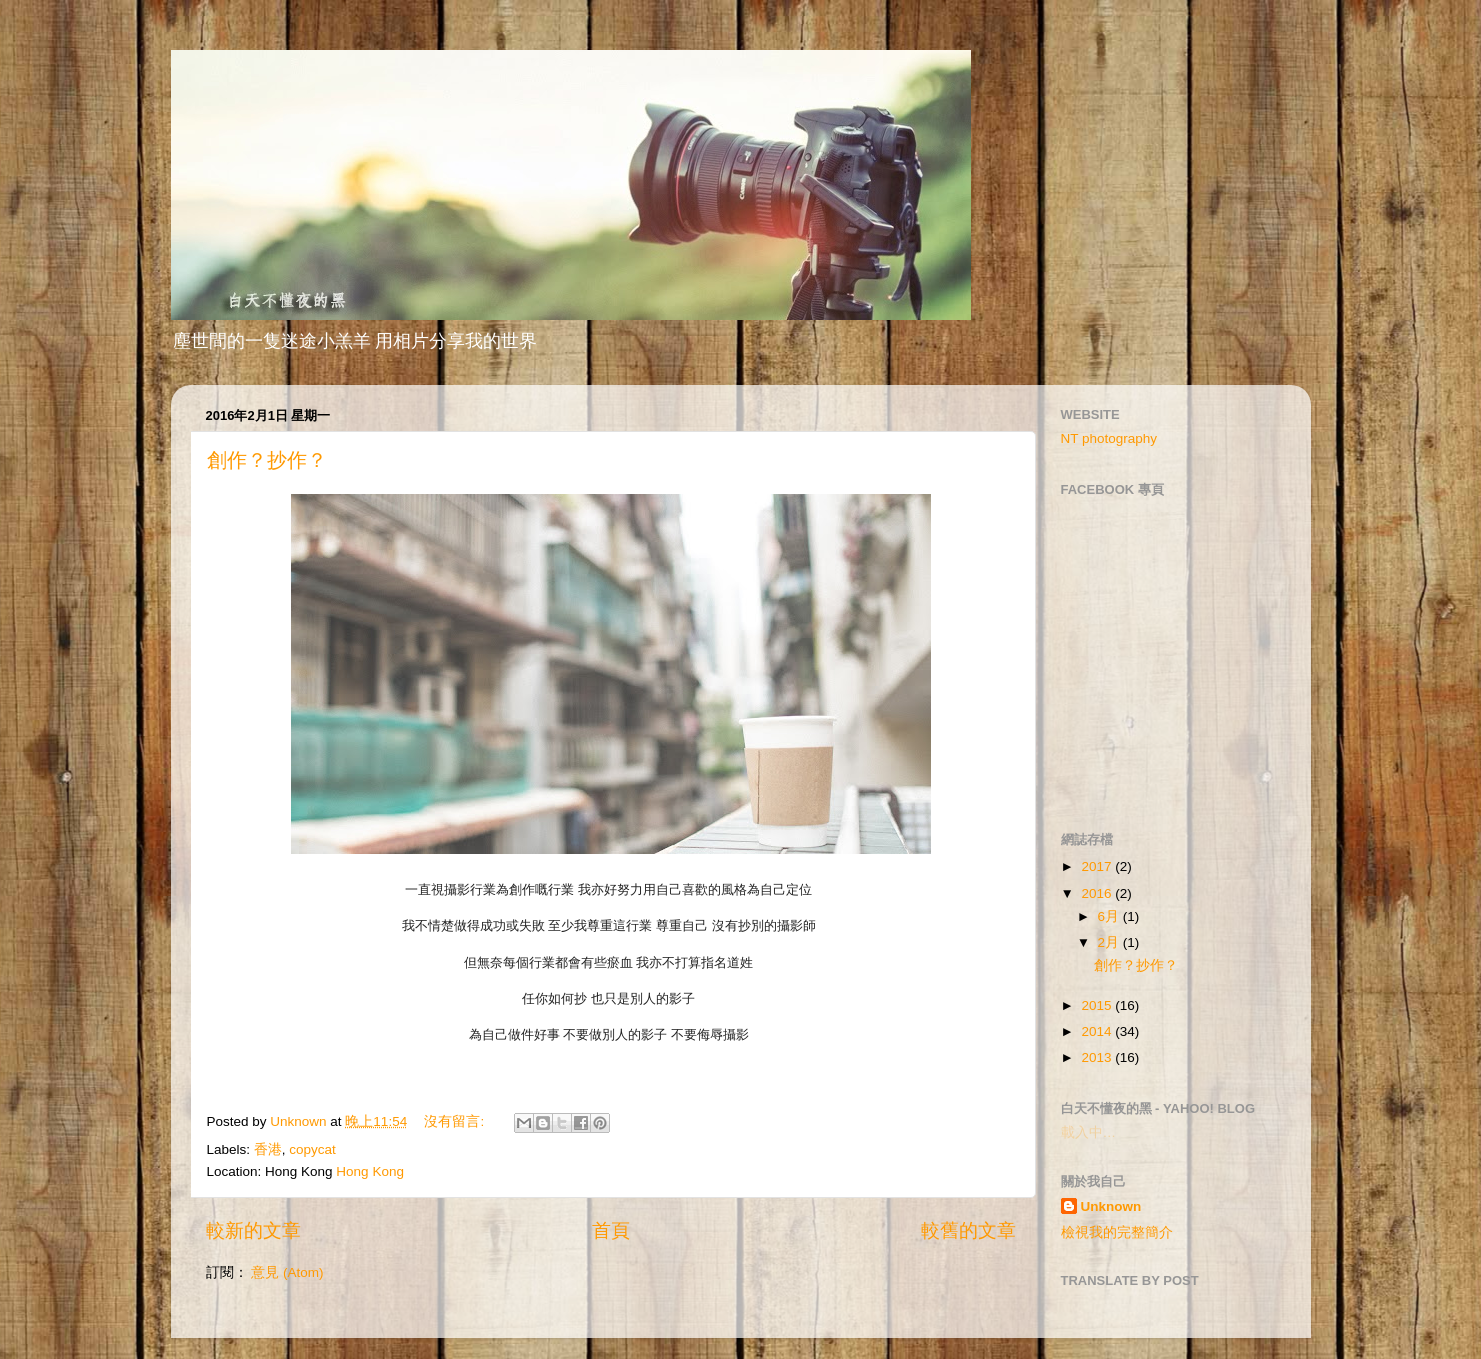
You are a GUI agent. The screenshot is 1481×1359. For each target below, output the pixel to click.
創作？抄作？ (267, 460)
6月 (1110, 916)
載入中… (1089, 1132)
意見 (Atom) (287, 1272)
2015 (1098, 1005)
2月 (1110, 942)
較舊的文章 (968, 1230)
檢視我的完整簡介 (1117, 1232)
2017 (1098, 866)
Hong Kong (370, 1171)
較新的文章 (253, 1230)
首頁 (611, 1230)
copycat (312, 1149)
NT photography (1109, 438)
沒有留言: (456, 1121)
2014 (1098, 1031)
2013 (1098, 1057)
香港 (268, 1149)
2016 (1098, 893)
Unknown (1111, 1206)
